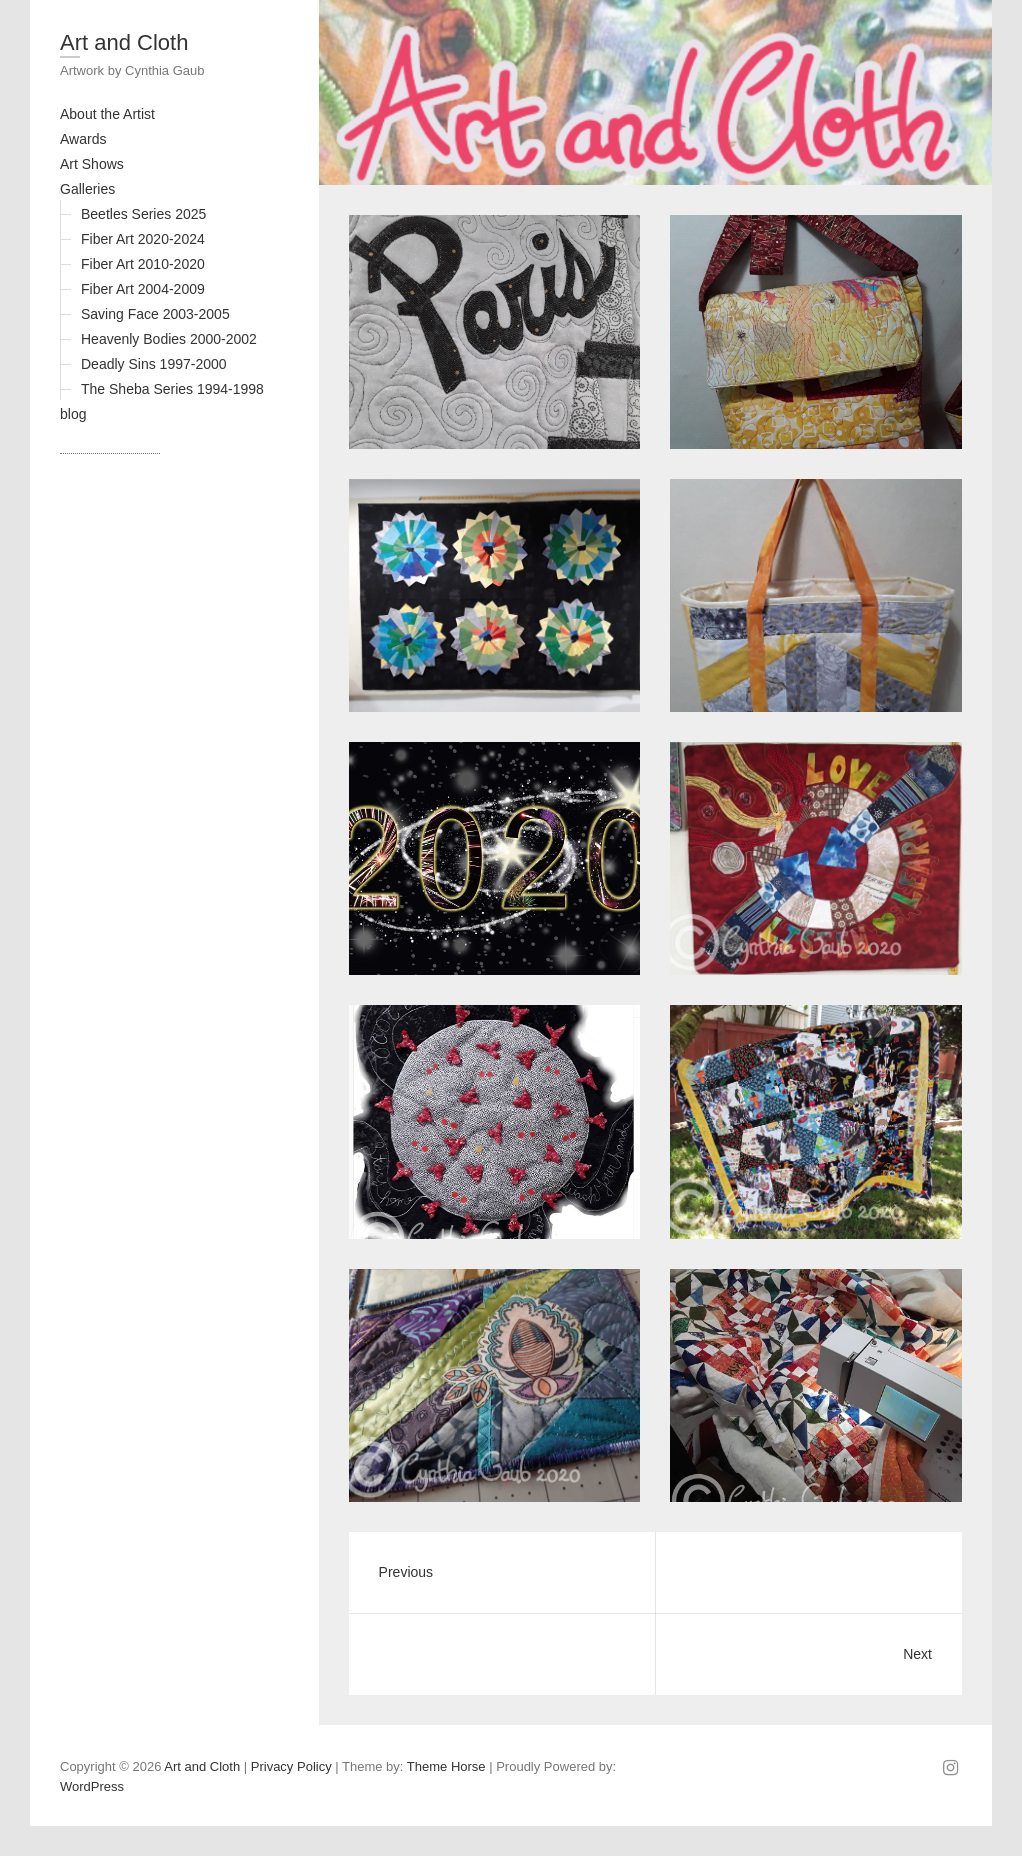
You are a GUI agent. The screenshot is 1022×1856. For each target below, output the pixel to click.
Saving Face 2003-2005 (155, 314)
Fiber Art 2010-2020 (143, 264)
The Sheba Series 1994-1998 (172, 389)
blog (73, 414)
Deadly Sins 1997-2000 (154, 364)
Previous (406, 1572)
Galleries (87, 189)
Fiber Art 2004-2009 (143, 289)
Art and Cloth (124, 42)
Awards (83, 139)
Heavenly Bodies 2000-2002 (169, 339)
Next (917, 1654)
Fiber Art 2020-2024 (143, 239)
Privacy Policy (291, 1766)
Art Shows (92, 164)
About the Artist (107, 114)
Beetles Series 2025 (143, 214)
